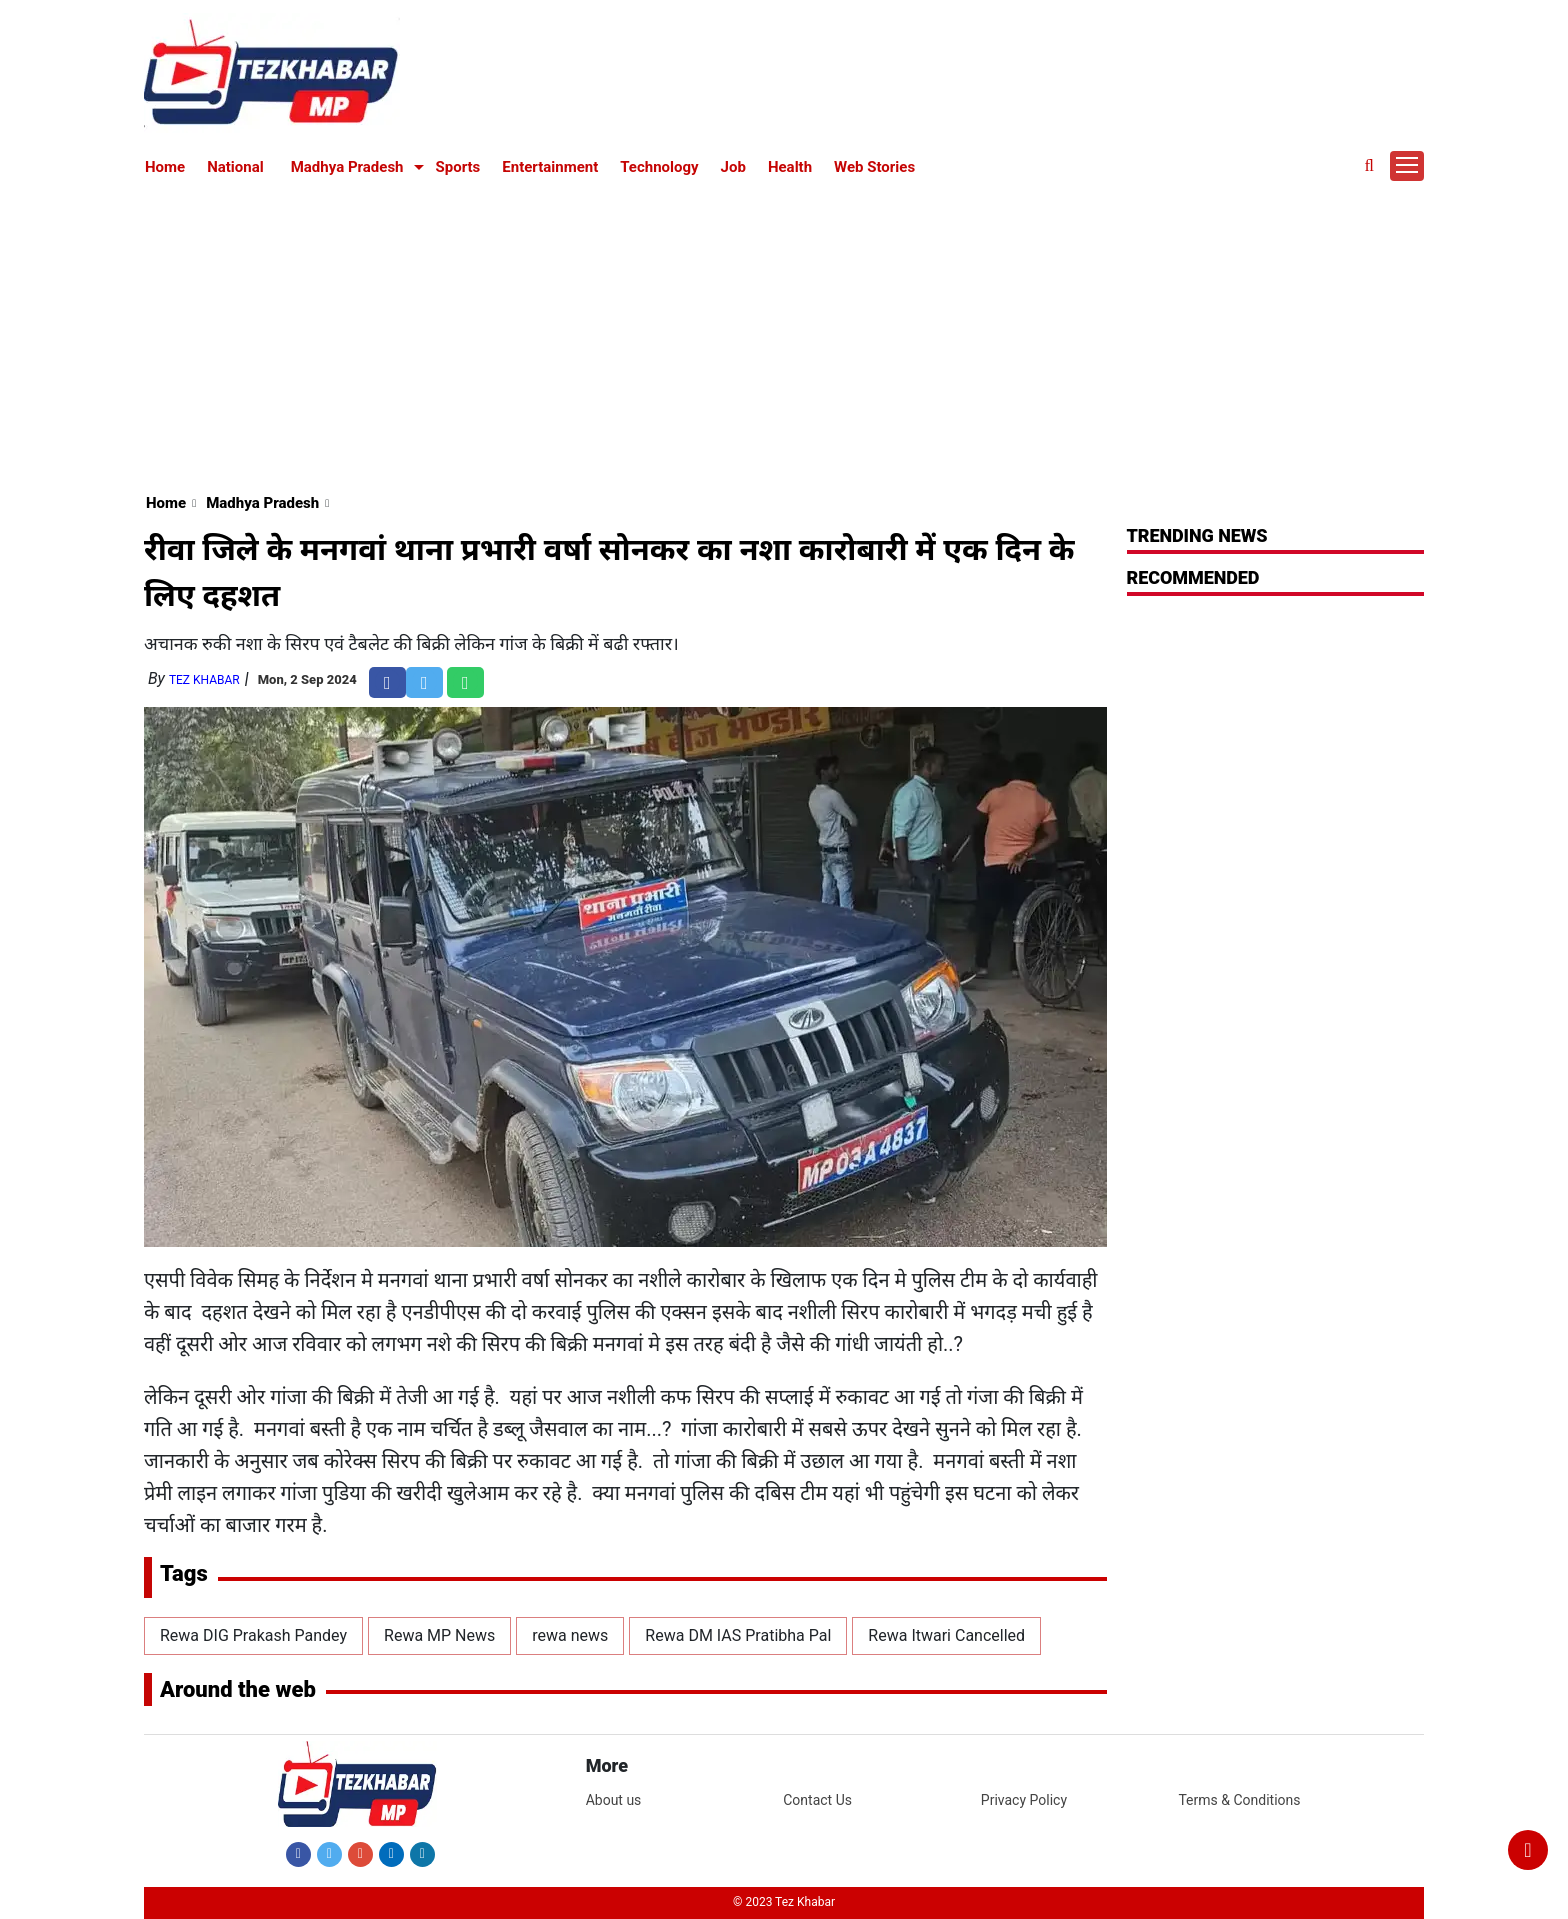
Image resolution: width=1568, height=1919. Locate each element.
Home (165, 167)
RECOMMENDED (1193, 577)
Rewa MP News (439, 1635)
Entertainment (550, 167)
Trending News (1197, 535)
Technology (659, 167)
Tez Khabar (204, 680)
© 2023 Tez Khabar (784, 1902)
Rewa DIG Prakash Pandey (253, 1635)
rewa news (570, 1635)
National (235, 167)
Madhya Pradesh (347, 167)
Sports (458, 167)
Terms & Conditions (1239, 1800)
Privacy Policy (1024, 1800)
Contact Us (817, 1800)
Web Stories (874, 167)
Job (733, 167)
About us (614, 1800)
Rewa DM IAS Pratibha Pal (738, 1635)
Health (790, 167)
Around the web (238, 1689)
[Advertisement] (784, 332)
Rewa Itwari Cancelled (946, 1635)
